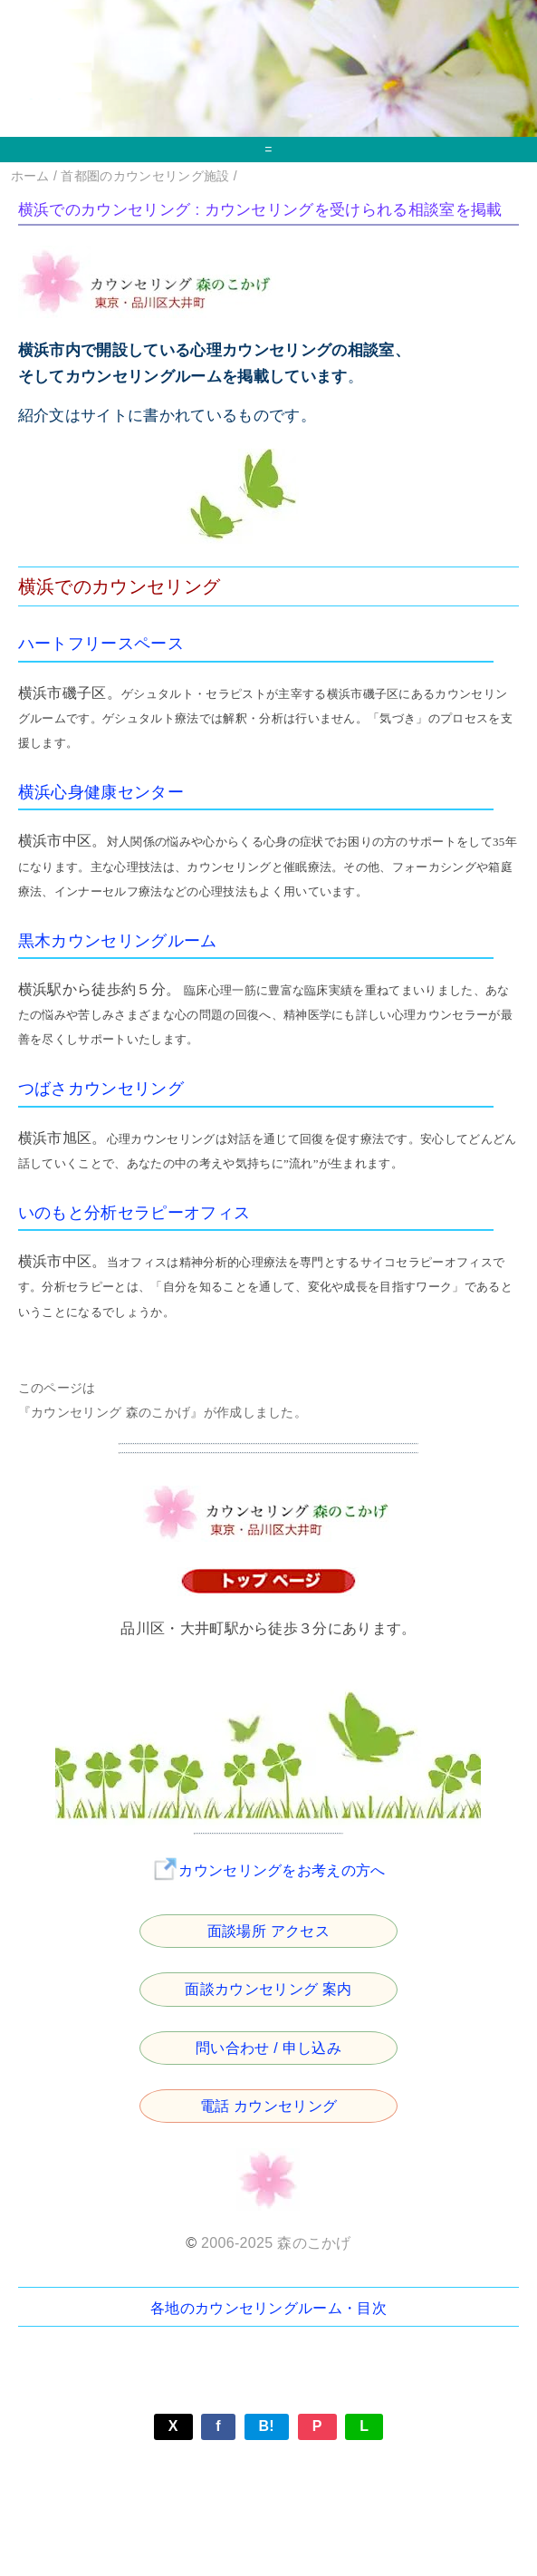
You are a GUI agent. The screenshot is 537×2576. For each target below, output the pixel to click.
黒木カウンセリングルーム (117, 941)
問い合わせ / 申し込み (268, 2048)
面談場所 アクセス (268, 1931)
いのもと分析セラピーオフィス (134, 1213)
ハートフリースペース (101, 643)
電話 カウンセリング (269, 2106)
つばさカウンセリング (101, 1089)
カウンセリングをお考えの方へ (268, 1870)
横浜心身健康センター (101, 792)
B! (267, 2426)
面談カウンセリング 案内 (268, 1989)
